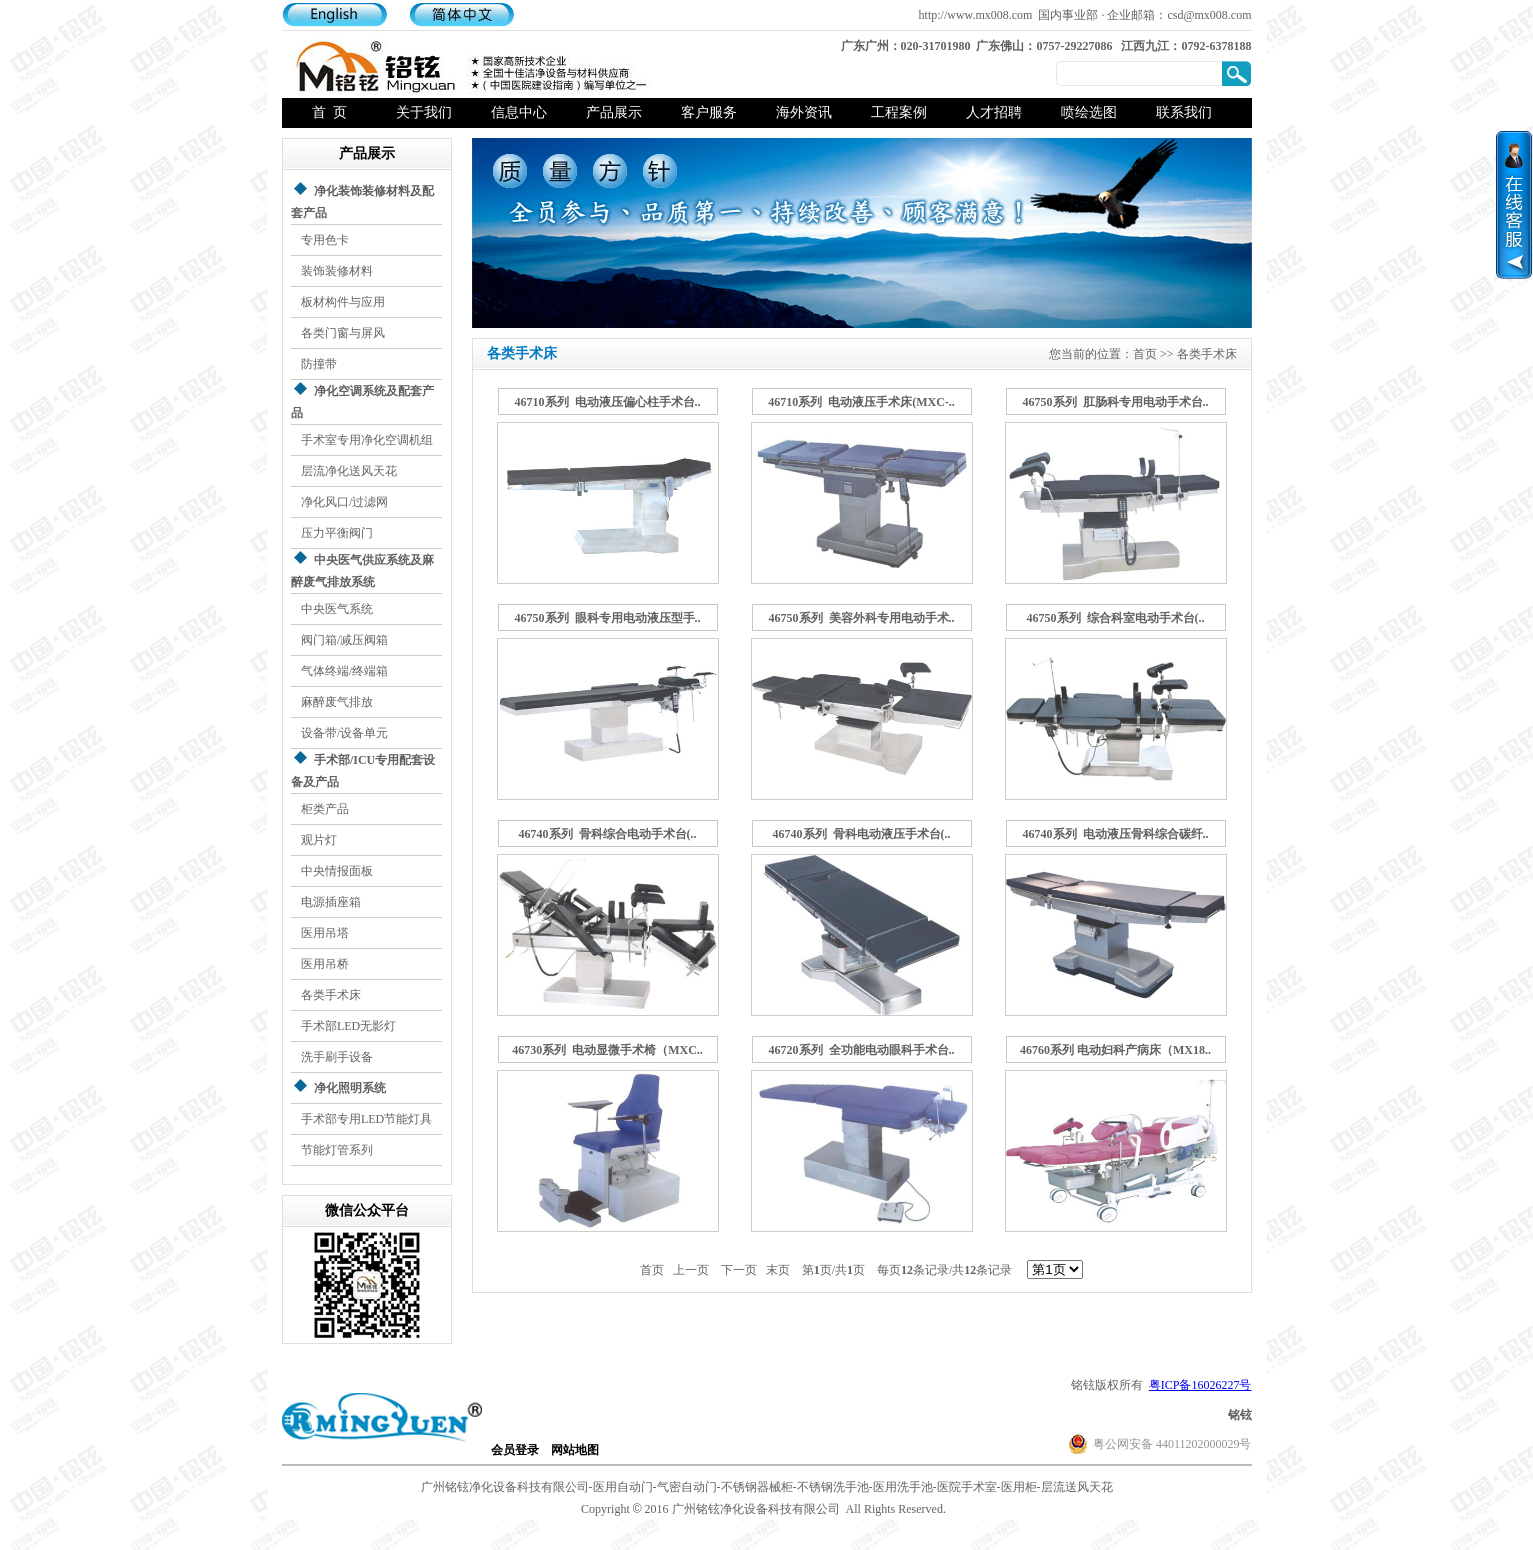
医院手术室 (967, 1487)
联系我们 (1184, 112)
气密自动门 (687, 1487)
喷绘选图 (1089, 112)
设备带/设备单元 (344, 733)
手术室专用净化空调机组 (367, 440)
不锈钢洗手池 (833, 1487)
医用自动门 (623, 1487)
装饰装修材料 (337, 271)
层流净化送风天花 (349, 471)
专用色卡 (325, 240)
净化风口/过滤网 (344, 502)
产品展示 (614, 112)
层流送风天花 (1077, 1487)
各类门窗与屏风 (343, 333)
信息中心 (519, 112)
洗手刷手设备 (337, 1057)
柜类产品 (325, 809)
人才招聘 (994, 112)
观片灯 (319, 840)
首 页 (329, 112)
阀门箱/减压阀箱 (344, 640)
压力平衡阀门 (337, 533)
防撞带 (319, 364)
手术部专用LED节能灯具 (366, 1119)
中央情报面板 (337, 871)
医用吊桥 (325, 964)
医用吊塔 (325, 933)
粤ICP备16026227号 (1200, 1385)
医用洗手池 (903, 1487)
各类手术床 (331, 995)
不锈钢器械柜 (757, 1487)
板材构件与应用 (343, 302)
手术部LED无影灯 (348, 1026)
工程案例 (899, 112)
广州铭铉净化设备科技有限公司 (505, 1487)
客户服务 (709, 112)
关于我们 (424, 112)
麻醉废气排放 (337, 702)
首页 (1145, 354)
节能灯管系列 (337, 1150)
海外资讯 (804, 112)
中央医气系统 (337, 609)
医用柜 (1019, 1487)
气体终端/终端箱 (344, 671)
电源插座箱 (331, 902)
